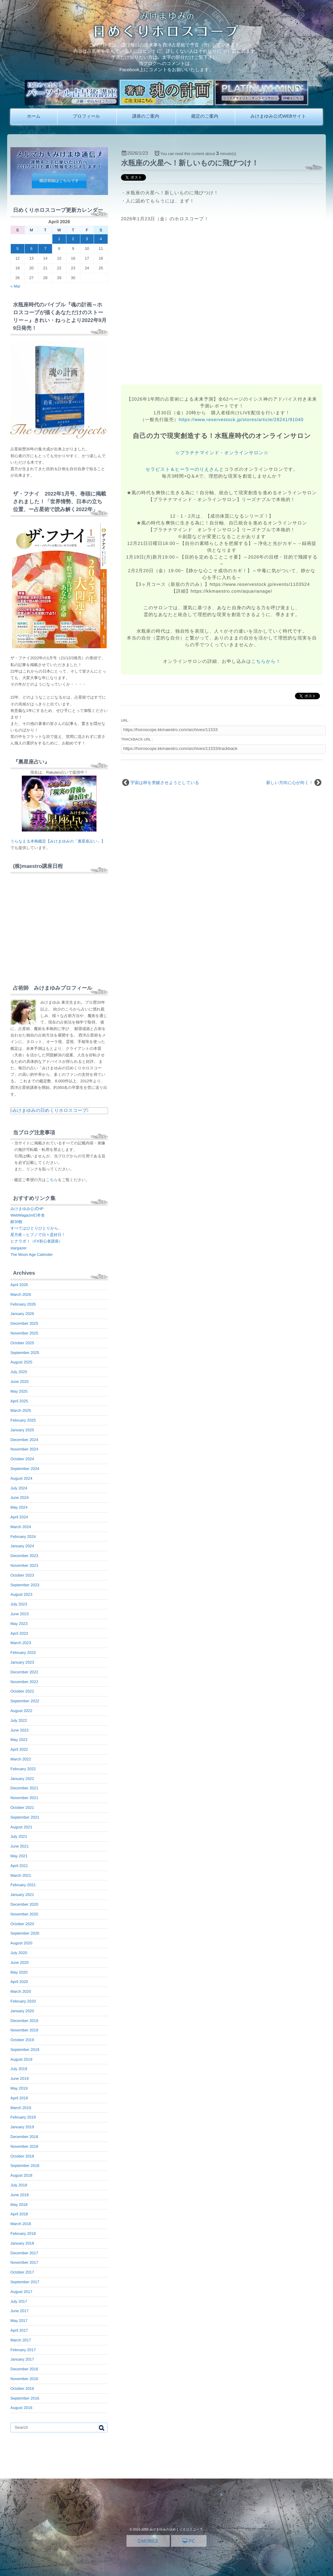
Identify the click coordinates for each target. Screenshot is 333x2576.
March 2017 (20, 2340)
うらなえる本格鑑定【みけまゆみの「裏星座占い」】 (57, 841)
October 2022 (22, 1691)
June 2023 (19, 1614)
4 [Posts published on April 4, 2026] (101, 239)
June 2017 (19, 2311)
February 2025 (23, 1420)
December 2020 (24, 1904)
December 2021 (24, 1788)
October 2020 (22, 1924)
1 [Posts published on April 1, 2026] (59, 239)
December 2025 (24, 1323)
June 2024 (19, 1497)
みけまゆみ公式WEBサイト (278, 116)
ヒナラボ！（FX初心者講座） (36, 1241)
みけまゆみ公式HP (27, 1208)
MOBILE (148, 2541)
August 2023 (21, 1594)
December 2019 (24, 2020)
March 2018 (20, 2224)
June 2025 (19, 1381)
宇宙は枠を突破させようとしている (164, 782)
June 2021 (19, 1846)
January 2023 (22, 1662)
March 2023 (20, 1643)
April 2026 (19, 1284)
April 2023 (19, 1633)
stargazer (18, 1248)
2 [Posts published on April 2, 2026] (73, 239)
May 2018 (19, 2204)
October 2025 (22, 1343)
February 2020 (23, 2001)
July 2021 (18, 1836)
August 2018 (21, 2175)
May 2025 (19, 1391)
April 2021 (19, 1865)
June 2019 (19, 2078)
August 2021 (21, 1827)
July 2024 (18, 1488)
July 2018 (18, 2185)
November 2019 (24, 2030)
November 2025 (24, 1333)
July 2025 (18, 1372)
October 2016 (22, 2388)
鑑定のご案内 (204, 116)
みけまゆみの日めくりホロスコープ (49, 1110)
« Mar (15, 286)
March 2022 (20, 1759)
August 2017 (21, 2291)
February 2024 (23, 1536)
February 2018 (23, 2233)
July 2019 (18, 2069)
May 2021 (19, 1856)
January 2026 (22, 1313)
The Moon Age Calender (31, 1254)
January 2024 (22, 1546)
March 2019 (20, 2108)
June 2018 (19, 2195)
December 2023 (24, 1555)
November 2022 (24, 1682)
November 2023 (24, 1565)
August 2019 (21, 2059)
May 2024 (19, 1507)
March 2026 (20, 1294)
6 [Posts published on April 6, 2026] (31, 248)
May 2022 (19, 1739)
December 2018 (24, 2136)
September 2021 (24, 1817)
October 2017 (22, 2272)
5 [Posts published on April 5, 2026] (18, 248)
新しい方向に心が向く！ (289, 782)
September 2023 (24, 1585)
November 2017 (24, 2262)
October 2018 (22, 2156)
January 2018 (22, 2243)
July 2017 (18, 2301)
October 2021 (22, 1807)
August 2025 (21, 1362)
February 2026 (23, 1304)
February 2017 (23, 2350)
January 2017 (22, 2359)
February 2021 (23, 1885)
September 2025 (24, 1352)
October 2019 (22, 2040)
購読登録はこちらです (59, 180)
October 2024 (22, 1459)
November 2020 (24, 1914)
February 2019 (23, 2117)
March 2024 (20, 1527)
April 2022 (19, 1749)
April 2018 (19, 2214)
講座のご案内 (145, 116)
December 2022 (24, 1672)
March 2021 (20, 1875)
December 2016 (24, 2369)
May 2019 (19, 2088)
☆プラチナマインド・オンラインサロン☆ (221, 452)
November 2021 (24, 1798)
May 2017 (19, 2320)
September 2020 (24, 1933)
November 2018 (24, 2146)
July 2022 (18, 1720)
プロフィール (86, 116)
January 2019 (22, 2127)
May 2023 (19, 1623)
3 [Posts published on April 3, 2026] (87, 239)
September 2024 (24, 1468)
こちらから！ (266, 661)
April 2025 (19, 1401)
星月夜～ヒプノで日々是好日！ (37, 1234)
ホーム (34, 116)
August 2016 (21, 2407)
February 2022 (23, 1769)
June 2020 (19, 1962)
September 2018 (24, 2165)
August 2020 (21, 1943)
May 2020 (19, 1972)
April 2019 (19, 2098)
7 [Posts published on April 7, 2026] (45, 248)
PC (188, 2541)
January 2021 (22, 1894)
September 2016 (24, 2398)
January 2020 (22, 2011)
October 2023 (22, 1575)
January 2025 (22, 1430)
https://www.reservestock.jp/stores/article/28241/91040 (241, 419)
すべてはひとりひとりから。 (36, 1228)
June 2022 (19, 1730)
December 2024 (24, 1439)
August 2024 (21, 1478)
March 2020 (20, 1991)
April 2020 (19, 1981)
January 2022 (22, 1778)
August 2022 (21, 1710)
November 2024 (24, 1449)
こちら (52, 1180)
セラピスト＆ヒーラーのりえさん (183, 469)
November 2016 (24, 2378)
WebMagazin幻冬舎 (27, 1215)
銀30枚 (16, 1221)
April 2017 (19, 2330)
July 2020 (18, 1953)
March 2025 (20, 1410)
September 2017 (24, 2282)
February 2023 (23, 1652)
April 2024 (19, 1517)
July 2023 (18, 1604)
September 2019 (24, 2049)
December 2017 (24, 2253)
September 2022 (24, 1701)
